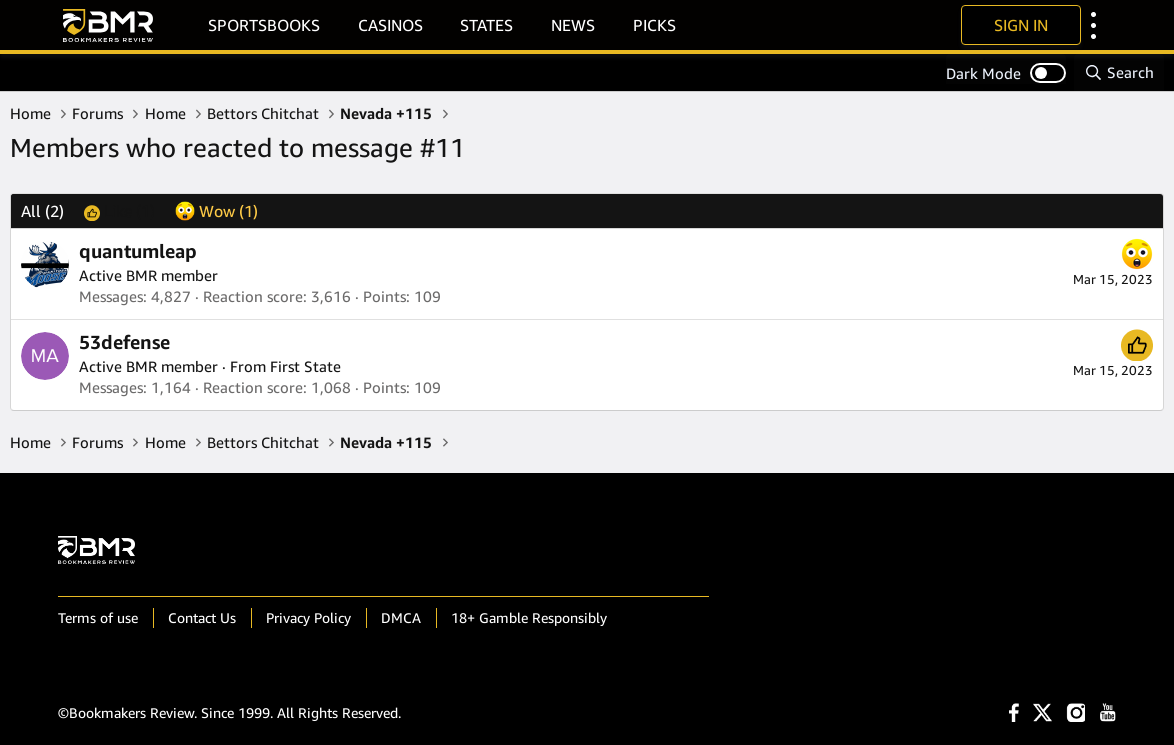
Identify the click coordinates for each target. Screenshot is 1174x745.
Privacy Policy (308, 617)
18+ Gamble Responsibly (529, 617)
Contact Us (202, 617)
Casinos (390, 25)
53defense (124, 342)
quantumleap (138, 251)
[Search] (1119, 72)
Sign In (1021, 25)
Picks (654, 25)
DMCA (401, 617)
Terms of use (98, 617)
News (573, 25)
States (486, 25)
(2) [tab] (42, 211)
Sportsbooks (264, 25)
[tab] (119, 211)
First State (305, 366)
